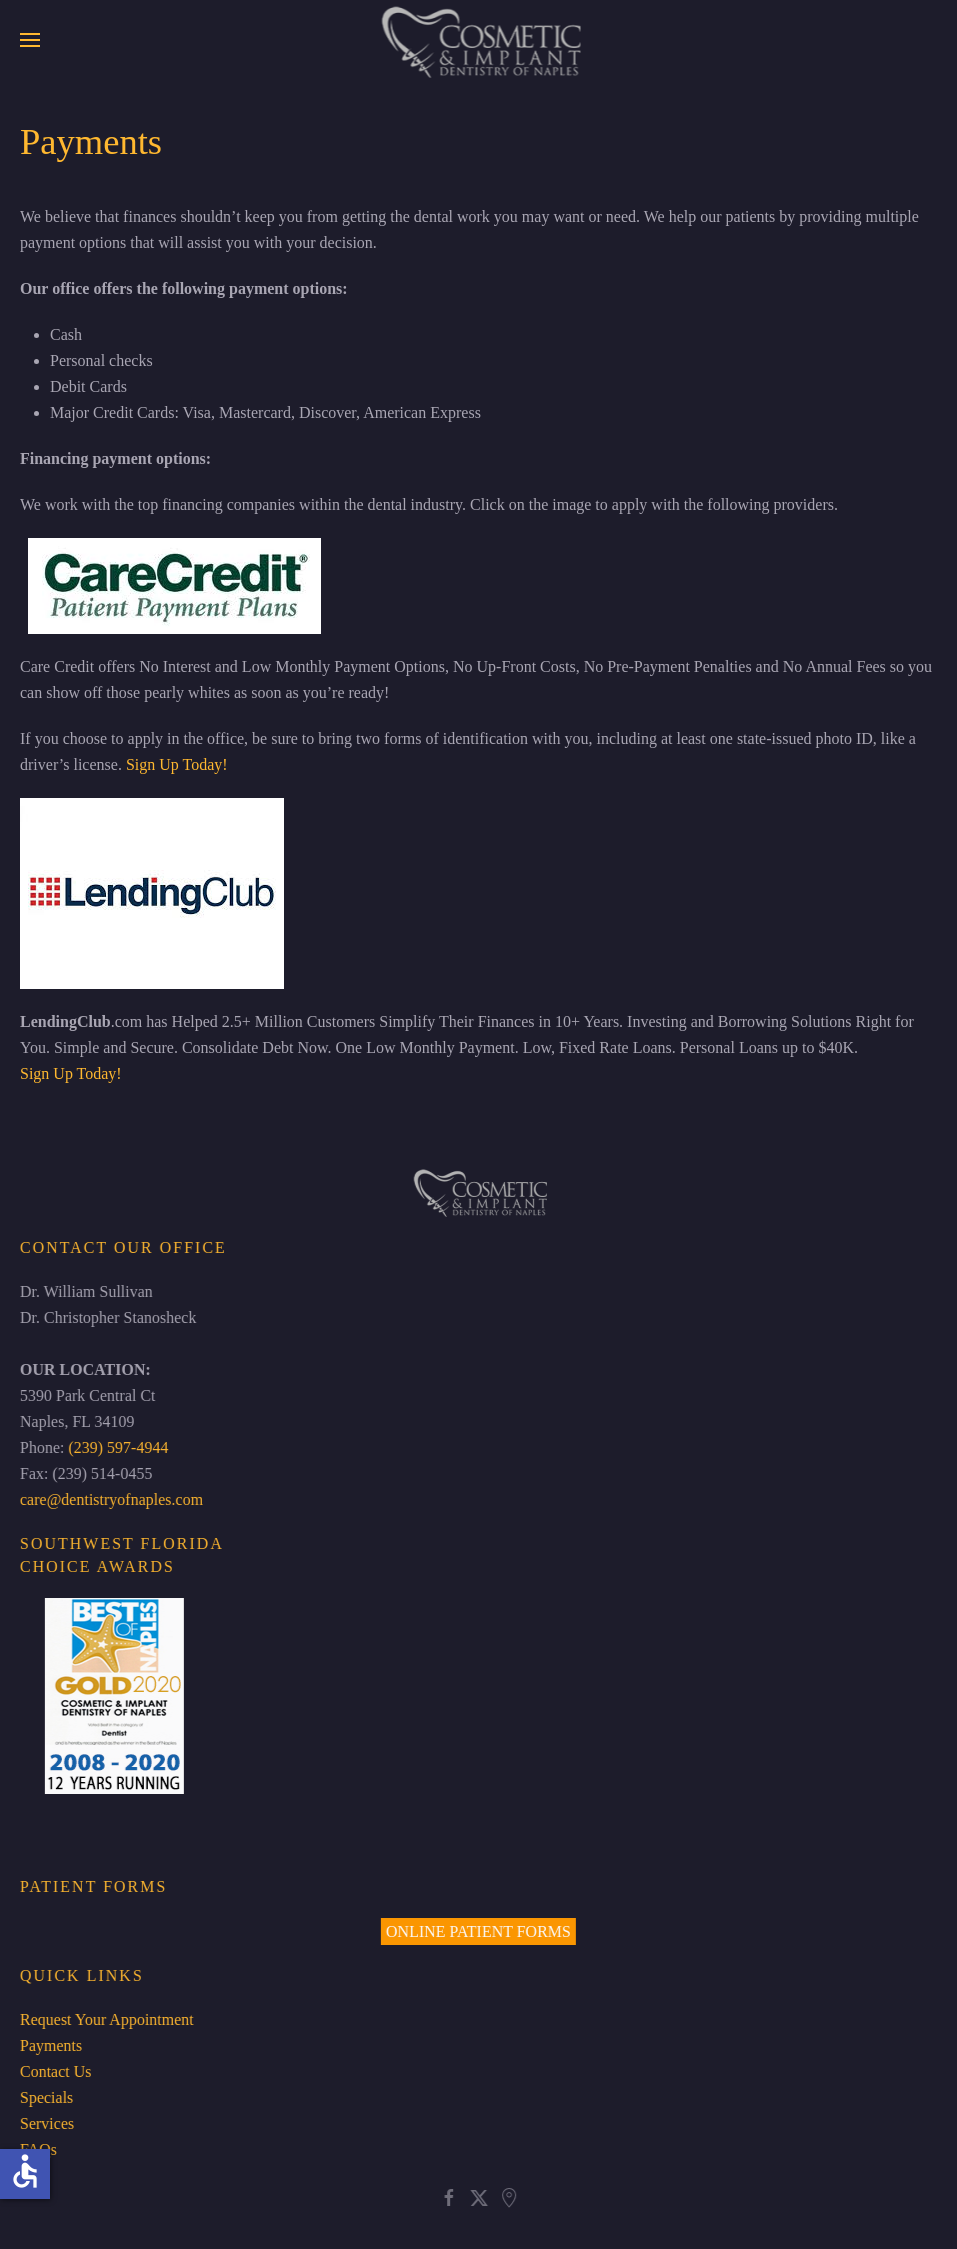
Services (45, 2123)
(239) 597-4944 (117, 1447)
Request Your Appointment (105, 2019)
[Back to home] (478, 40)
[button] (30, 40)
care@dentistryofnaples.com (109, 1499)
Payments (49, 2045)
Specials (44, 2097)
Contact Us (54, 2071)
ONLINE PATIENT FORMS (476, 1931)
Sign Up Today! (177, 764)
